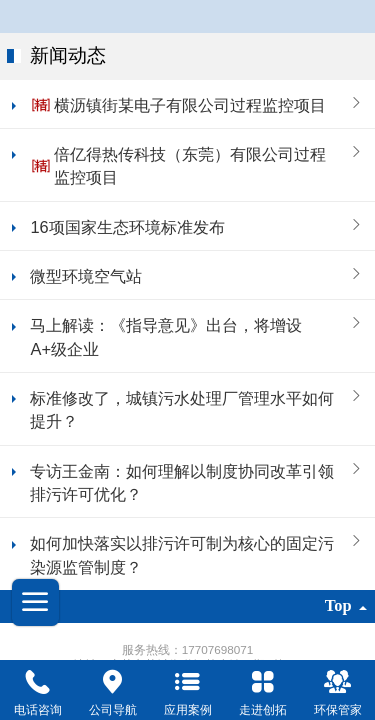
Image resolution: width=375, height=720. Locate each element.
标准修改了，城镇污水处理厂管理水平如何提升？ (182, 409)
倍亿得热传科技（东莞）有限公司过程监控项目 (190, 165)
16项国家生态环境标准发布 (127, 227)
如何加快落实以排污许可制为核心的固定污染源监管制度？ (182, 554)
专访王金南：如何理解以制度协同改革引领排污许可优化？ (182, 482)
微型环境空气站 (86, 276)
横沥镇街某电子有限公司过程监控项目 (190, 105)
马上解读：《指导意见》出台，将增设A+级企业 (166, 336)
